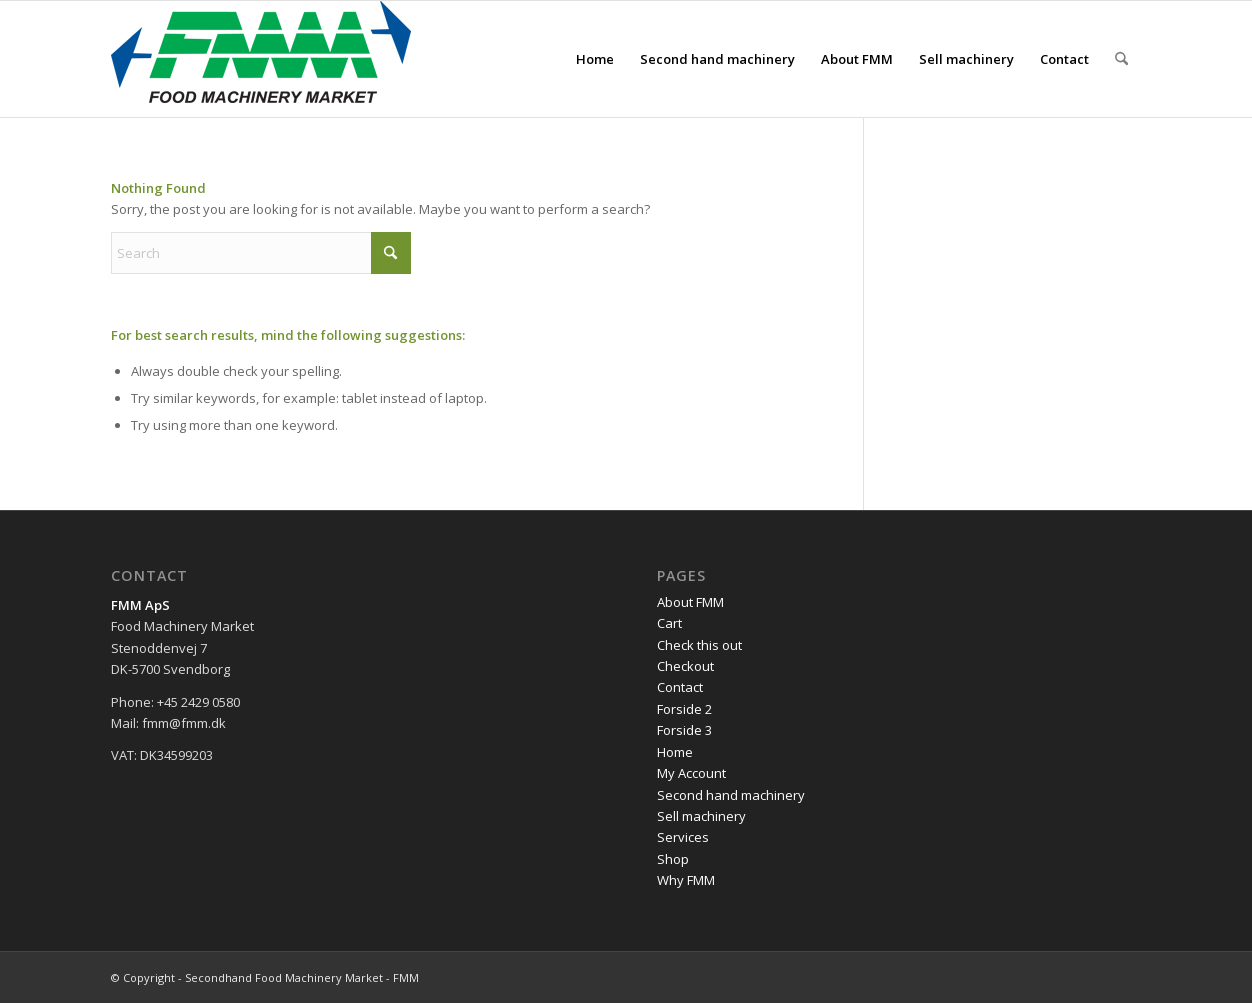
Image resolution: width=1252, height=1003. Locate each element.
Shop (673, 859)
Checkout (685, 666)
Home (675, 752)
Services (683, 837)
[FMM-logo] (261, 59)
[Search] (1121, 59)
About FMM (690, 602)
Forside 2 (684, 709)
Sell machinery (701, 816)
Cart (669, 623)
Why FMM (686, 880)
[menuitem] (595, 59)
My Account (691, 773)
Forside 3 (684, 730)
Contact (680, 687)
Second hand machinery (731, 795)
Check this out (699, 645)
